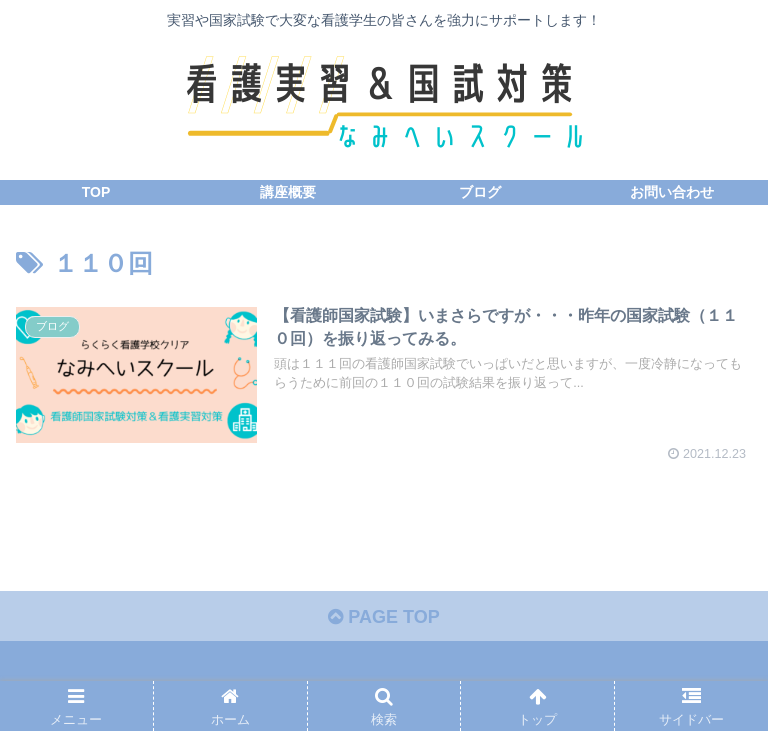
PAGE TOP (383, 617)
